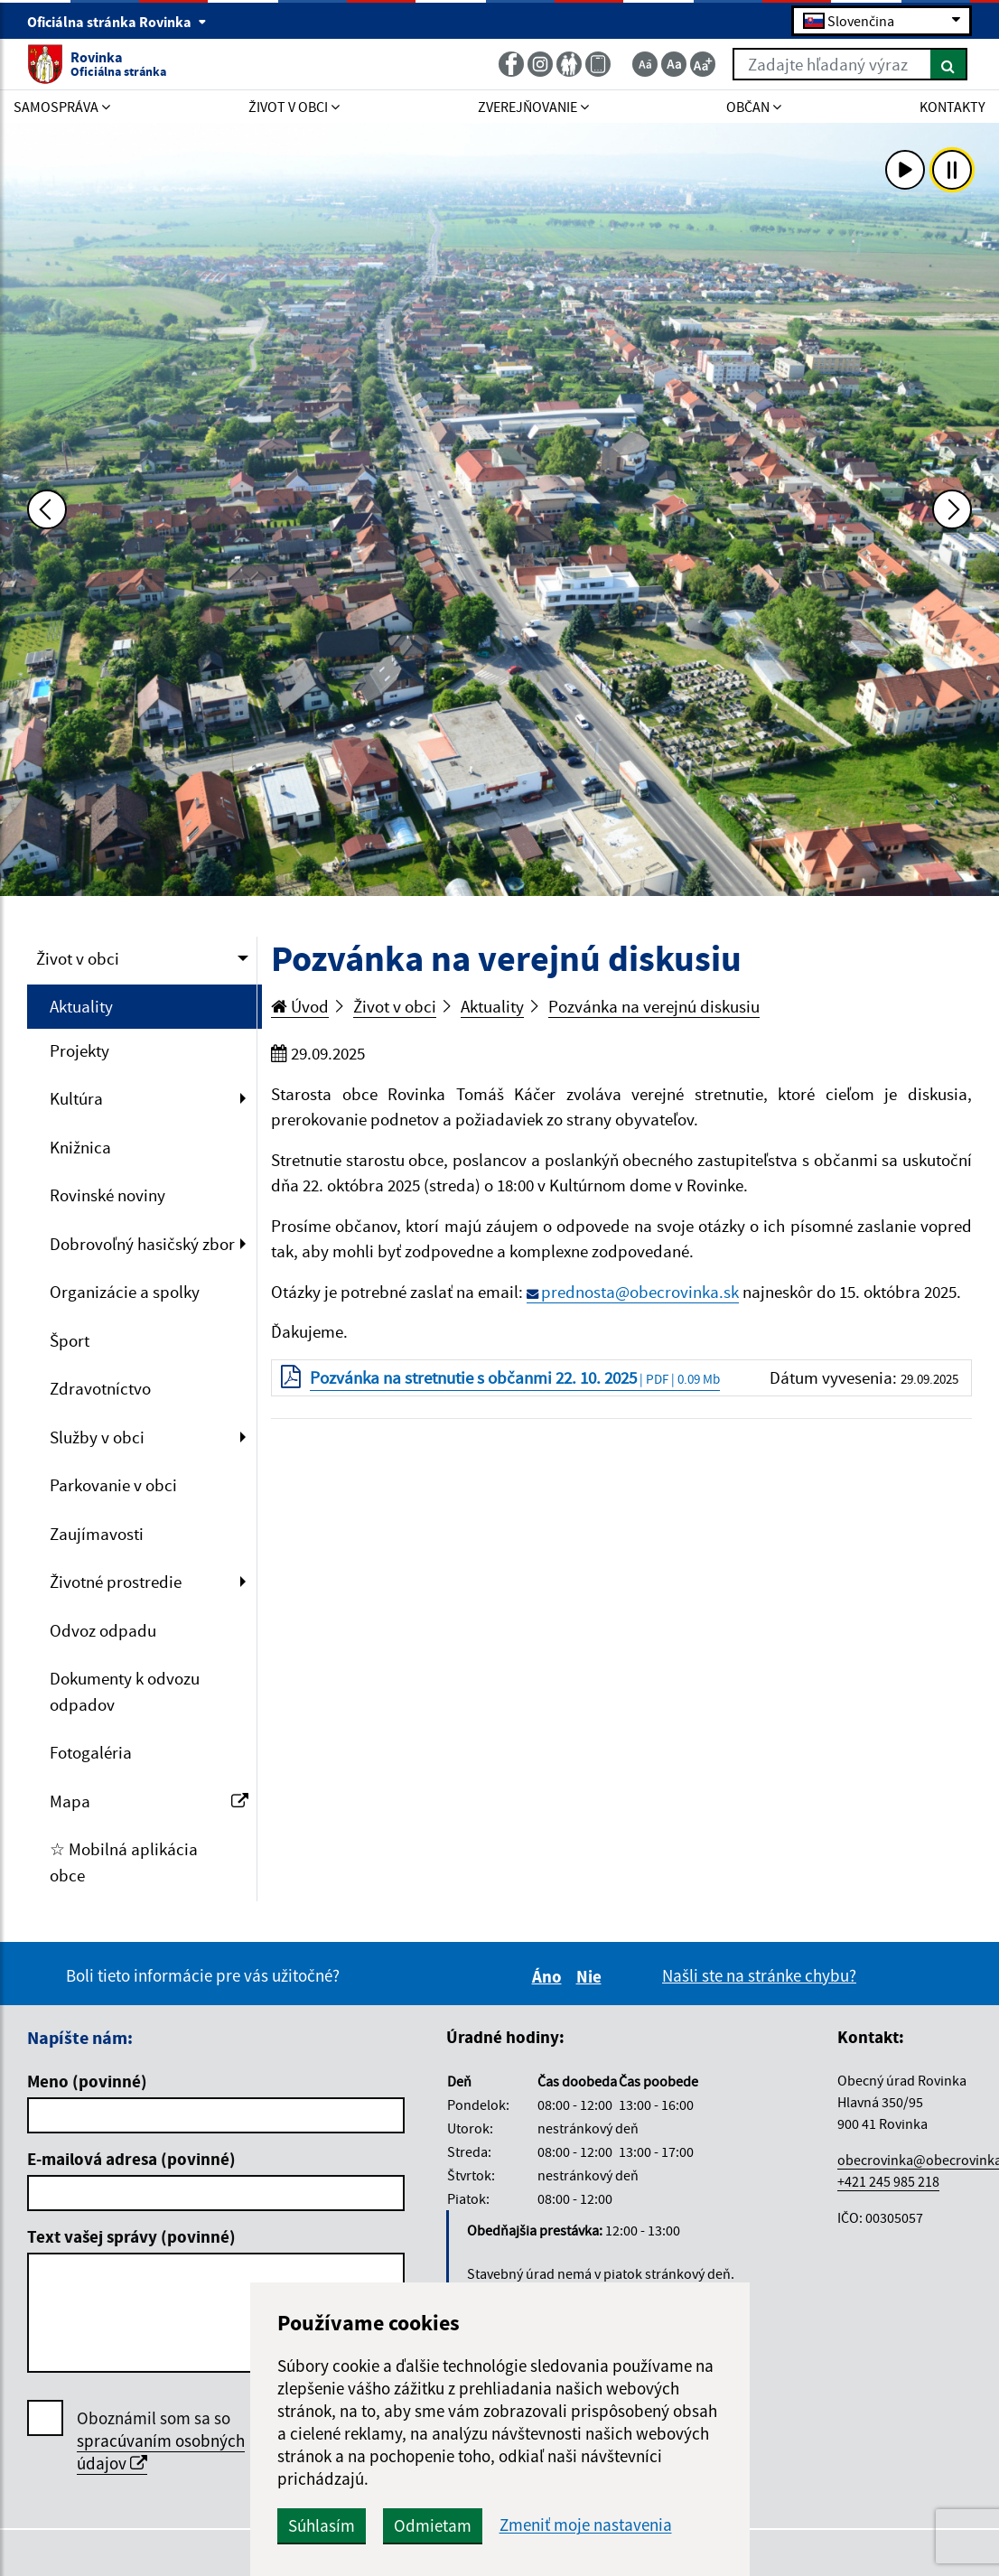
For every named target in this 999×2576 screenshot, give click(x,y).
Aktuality (81, 1006)
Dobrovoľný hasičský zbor (142, 1244)
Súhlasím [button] (321, 2525)
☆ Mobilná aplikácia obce (124, 1862)
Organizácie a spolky (125, 1291)
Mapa (149, 1801)
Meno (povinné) (87, 2081)
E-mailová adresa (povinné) (131, 2159)
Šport (69, 1340)
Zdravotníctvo (100, 1388)
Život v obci (77, 958)
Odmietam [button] (432, 2525)
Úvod (300, 1006)
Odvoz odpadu (103, 1630)
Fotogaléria (91, 1752)
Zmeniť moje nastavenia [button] (586, 2525)
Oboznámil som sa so (161, 2441)
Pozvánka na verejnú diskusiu (654, 1006)
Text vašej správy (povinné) (131, 2236)
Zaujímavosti (97, 1534)
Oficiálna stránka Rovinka (117, 22)
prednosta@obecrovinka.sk (640, 1291)
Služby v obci (97, 1437)
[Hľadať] (948, 64)
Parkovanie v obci (113, 1485)
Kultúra (76, 1098)
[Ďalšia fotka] (952, 509)
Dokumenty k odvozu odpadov (125, 1691)
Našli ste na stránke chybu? (759, 1975)
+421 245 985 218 (888, 2181)
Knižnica (80, 1147)
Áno (549, 1976)
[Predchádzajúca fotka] (47, 509)
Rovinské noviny (107, 1195)
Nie (591, 1976)
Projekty (79, 1050)
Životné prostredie (116, 1581)
